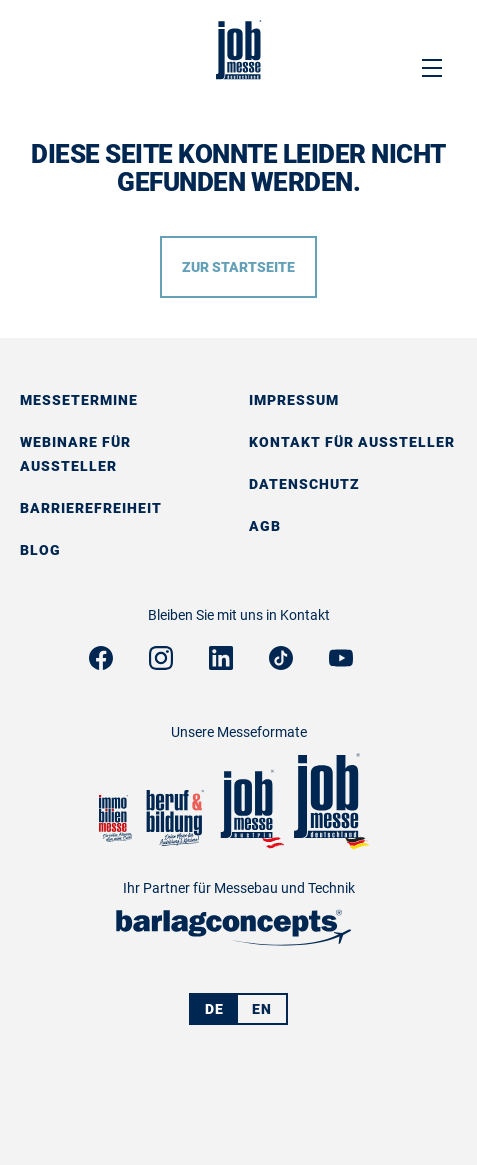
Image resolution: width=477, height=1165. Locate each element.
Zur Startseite (238, 267)
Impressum (294, 400)
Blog (40, 550)
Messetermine (79, 400)
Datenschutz (304, 484)
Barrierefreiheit (91, 508)
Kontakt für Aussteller (352, 442)
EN (262, 1009)
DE (214, 1009)
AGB (265, 526)
